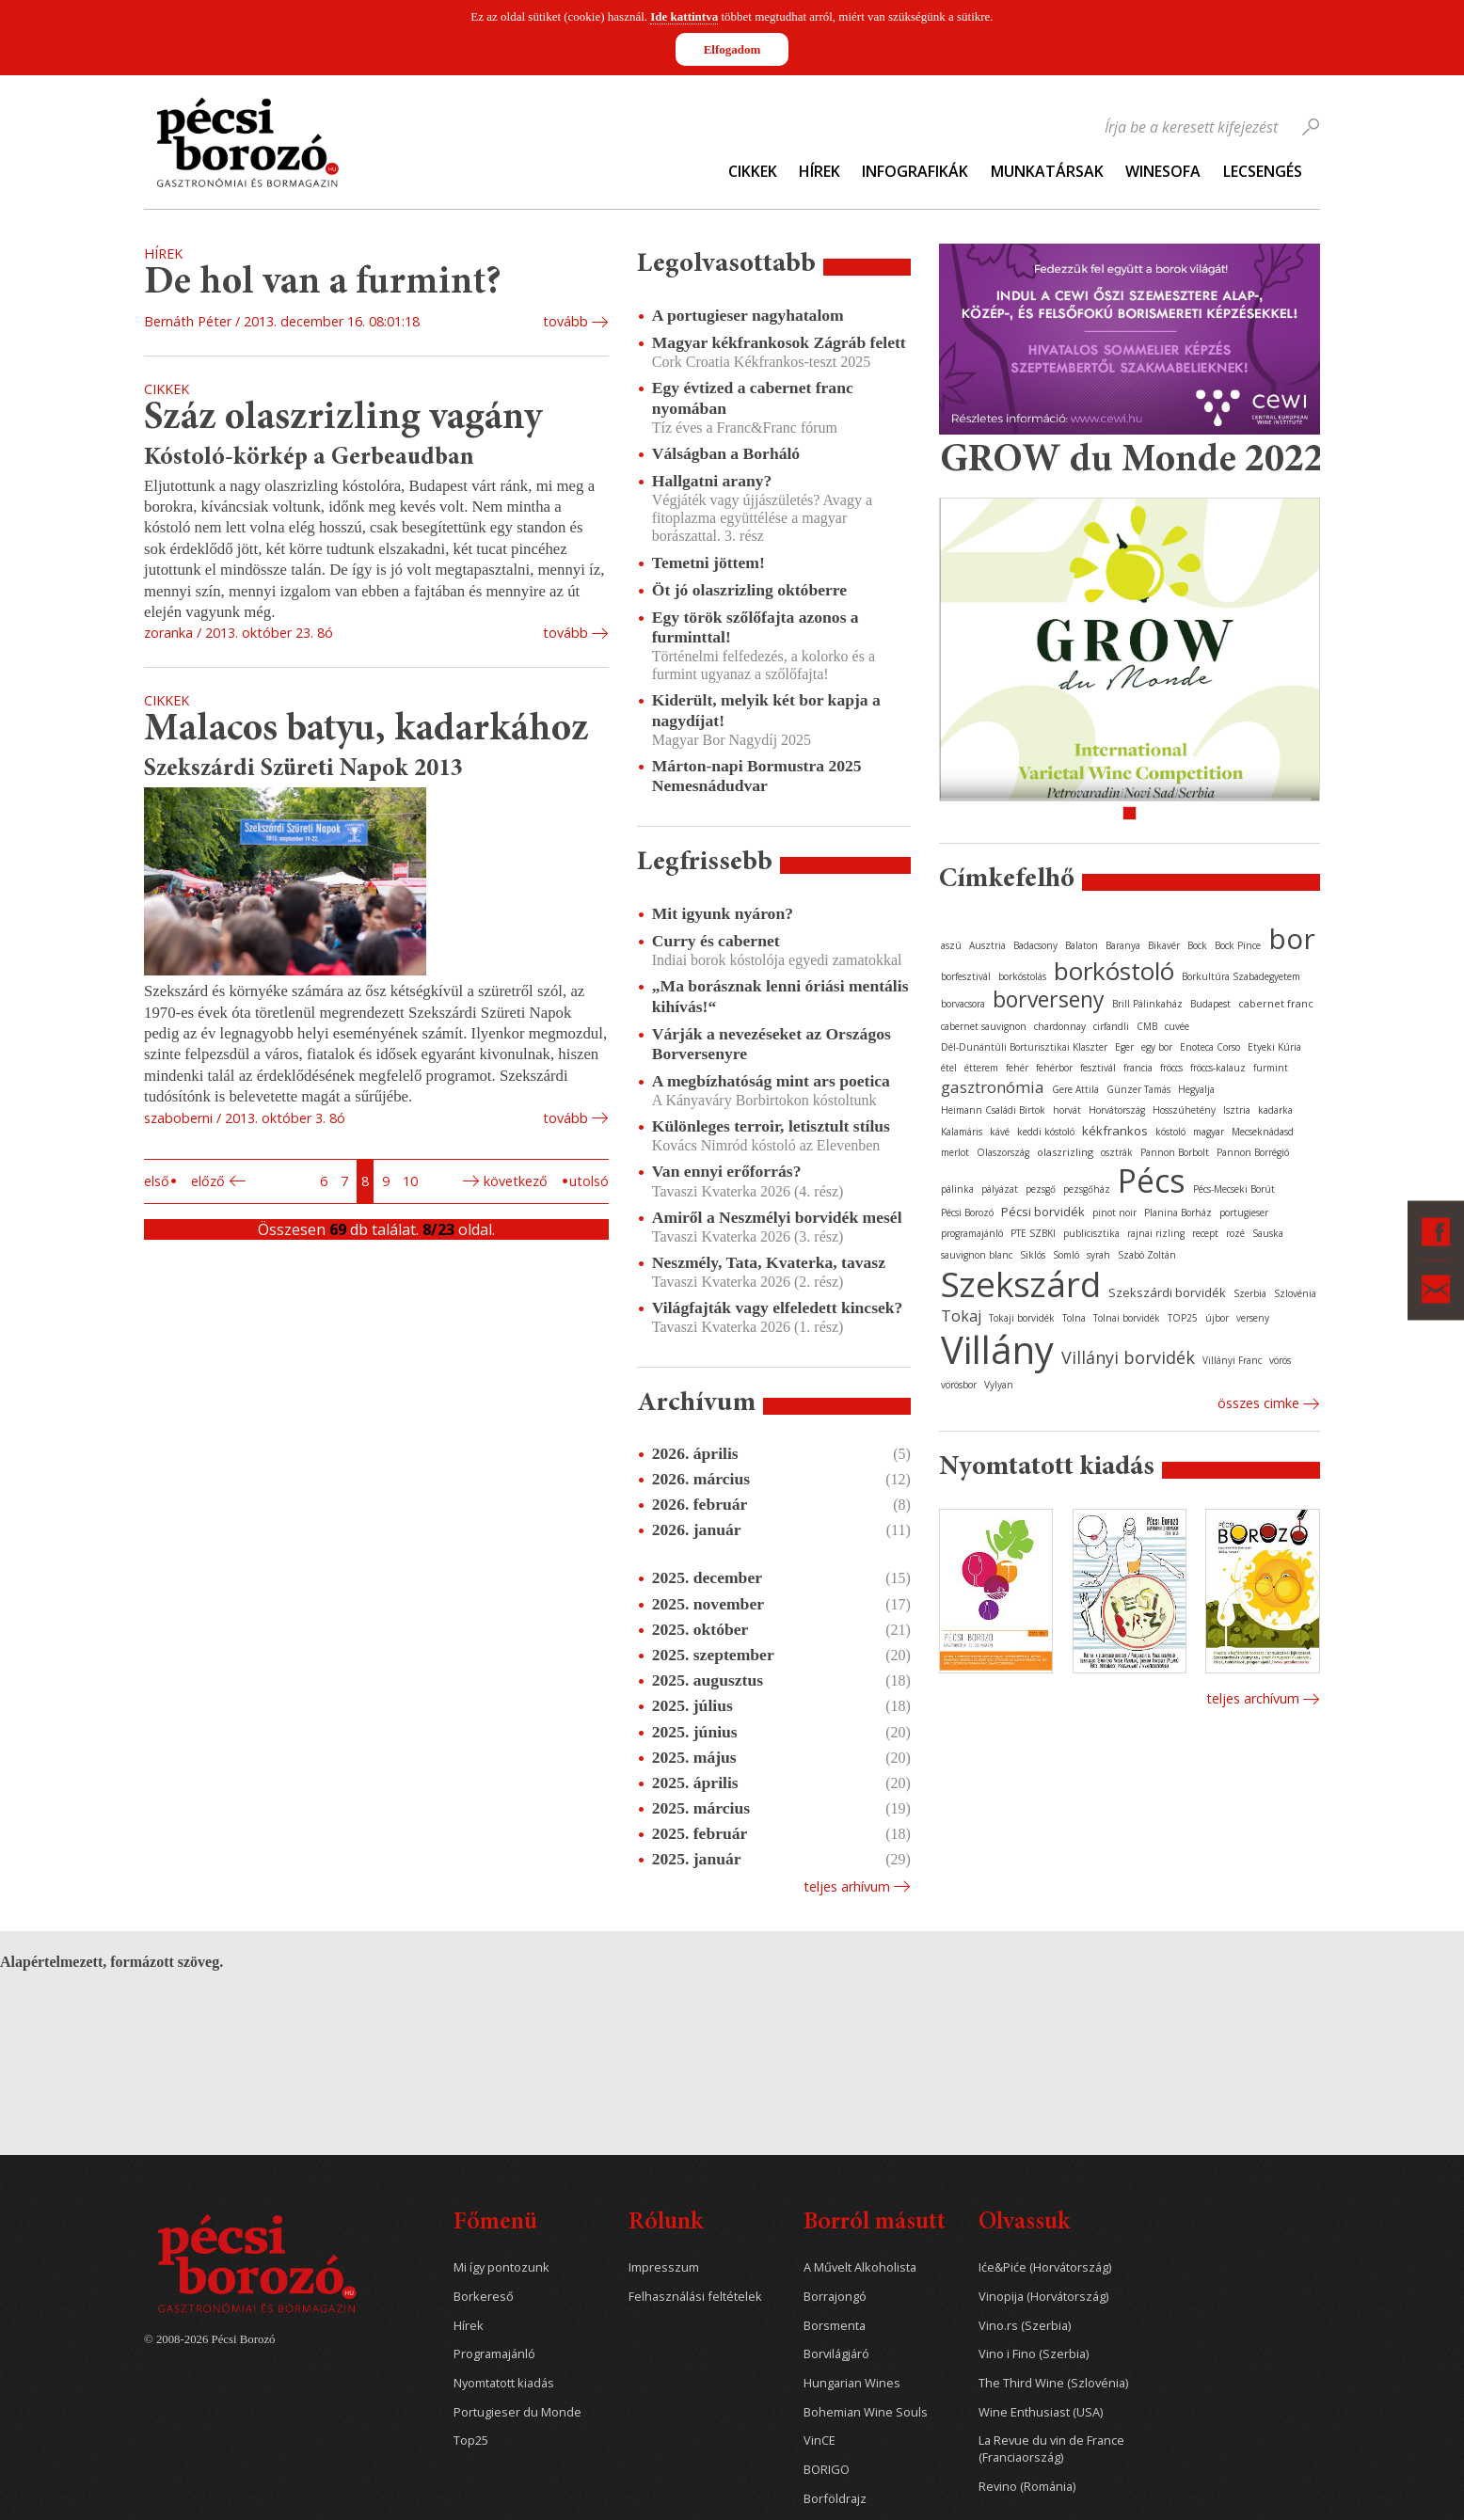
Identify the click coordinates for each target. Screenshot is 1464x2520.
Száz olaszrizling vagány (343, 419)
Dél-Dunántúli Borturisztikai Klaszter (1024, 1047)
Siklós (1032, 1254)
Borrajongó (835, 2297)
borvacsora (963, 1003)
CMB (1147, 1026)
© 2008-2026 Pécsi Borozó (209, 2339)
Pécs (1152, 1180)
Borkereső (484, 2297)
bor (1291, 938)
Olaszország (1003, 1152)
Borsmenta (835, 2326)
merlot (955, 1152)
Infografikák (915, 171)
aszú (951, 945)
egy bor (1156, 1047)
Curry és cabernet (716, 940)
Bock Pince (1238, 945)
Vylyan (998, 1384)
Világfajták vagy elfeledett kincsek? (777, 1307)
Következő (516, 1181)
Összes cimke (1258, 1403)
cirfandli (1111, 1026)
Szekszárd (1021, 1284)
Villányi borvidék (1128, 1357)
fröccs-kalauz (1218, 1067)
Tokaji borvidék (1022, 1317)
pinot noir (1114, 1212)
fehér (1017, 1067)
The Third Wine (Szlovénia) (1053, 2383)
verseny (1252, 1317)
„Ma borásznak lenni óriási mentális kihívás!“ (780, 995)
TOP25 (1183, 1317)
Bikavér (1164, 945)
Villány (997, 1349)
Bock (1197, 945)
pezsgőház (1086, 1189)
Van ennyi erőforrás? (727, 1171)
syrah (1098, 1254)
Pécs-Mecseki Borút (1234, 1189)
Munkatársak (1047, 171)
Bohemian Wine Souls (866, 2412)
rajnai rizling (1156, 1233)
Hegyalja (1196, 1089)
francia (1138, 1067)
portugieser (1243, 1212)
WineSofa (1163, 171)
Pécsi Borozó (967, 1212)
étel (949, 1067)
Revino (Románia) (1027, 2487)
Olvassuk (1024, 2223)
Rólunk (666, 2223)
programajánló (972, 1233)
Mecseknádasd (1263, 1131)
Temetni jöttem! (708, 562)
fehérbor (1054, 1067)
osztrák (1117, 1152)
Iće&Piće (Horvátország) (1045, 2267)
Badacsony (1035, 945)
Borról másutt (875, 2223)
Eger (1124, 1047)
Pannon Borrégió (1253, 1152)
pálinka (957, 1189)
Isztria (1236, 1110)
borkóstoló (1114, 971)
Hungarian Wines (852, 2383)
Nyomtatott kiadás (504, 2383)
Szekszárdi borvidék (1167, 1292)
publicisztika (1091, 1233)
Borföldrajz (835, 2499)
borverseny (1049, 999)
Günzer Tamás (1138, 1089)
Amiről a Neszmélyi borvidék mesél (777, 1217)
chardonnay (1060, 1026)
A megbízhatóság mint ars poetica (771, 1080)
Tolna (1074, 1317)
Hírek (819, 171)
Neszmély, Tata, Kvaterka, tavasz (768, 1262)
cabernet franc (1275, 1003)
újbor (1217, 1317)
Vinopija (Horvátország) (1043, 2297)
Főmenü (495, 2223)
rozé (1235, 1233)
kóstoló (1170, 1131)
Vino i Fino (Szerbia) (1034, 2354)
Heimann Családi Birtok (993, 1110)
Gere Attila (1075, 1089)
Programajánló (494, 2354)
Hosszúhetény (1184, 1110)
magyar (1208, 1131)
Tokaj (961, 1316)
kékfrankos (1115, 1130)
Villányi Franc (1232, 1360)
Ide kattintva (684, 16)
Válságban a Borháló (726, 453)
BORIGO (827, 2470)
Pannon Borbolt (1174, 1152)
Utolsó (589, 1181)
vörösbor (959, 1384)
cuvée (1177, 1026)
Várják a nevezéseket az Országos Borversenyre (771, 1043)
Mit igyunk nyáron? (722, 913)
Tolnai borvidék (1126, 1317)
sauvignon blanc (976, 1254)
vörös (1280, 1360)
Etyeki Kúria (1274, 1047)
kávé (1000, 1131)
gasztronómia (992, 1087)
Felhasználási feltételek (695, 2297)
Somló (1066, 1254)
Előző (208, 1181)
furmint (1270, 1067)
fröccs (1171, 1067)
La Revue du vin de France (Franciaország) (1051, 2449)
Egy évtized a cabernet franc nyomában (752, 397)
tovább (565, 321)
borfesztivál (966, 976)
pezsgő (1041, 1189)
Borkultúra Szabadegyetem (1241, 976)
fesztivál (1098, 1067)
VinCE (819, 2441)
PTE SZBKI (1033, 1233)
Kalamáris (961, 1131)
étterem (981, 1067)
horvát (1067, 1110)
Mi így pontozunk (501, 2267)
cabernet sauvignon (983, 1026)
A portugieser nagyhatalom (748, 315)
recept (1205, 1233)
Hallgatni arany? (712, 480)
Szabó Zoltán (1147, 1254)
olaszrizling (1065, 1152)
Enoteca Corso (1210, 1047)
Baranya (1123, 945)
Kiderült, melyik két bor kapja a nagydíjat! (766, 709)
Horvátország (1117, 1110)
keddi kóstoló (1045, 1131)
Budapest (1210, 1003)
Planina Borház (1178, 1212)
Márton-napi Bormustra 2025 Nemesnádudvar (757, 775)
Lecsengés (1262, 171)
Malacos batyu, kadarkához (366, 730)
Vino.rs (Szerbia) (1025, 2326)
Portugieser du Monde (517, 2412)
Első (156, 1181)
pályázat (999, 1189)
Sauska (1267, 1233)
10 (410, 1181)
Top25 (471, 2441)
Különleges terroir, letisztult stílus (771, 1126)
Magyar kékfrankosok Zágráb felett (779, 342)
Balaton (1081, 945)
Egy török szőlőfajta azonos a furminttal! (755, 627)
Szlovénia (1295, 1293)
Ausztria (987, 945)
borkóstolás (1022, 976)
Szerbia (1249, 1293)
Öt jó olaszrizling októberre (749, 589)
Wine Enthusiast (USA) (1041, 2412)
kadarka (1275, 1110)
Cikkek (752, 171)
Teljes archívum (1252, 1698)
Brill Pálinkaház (1147, 1003)
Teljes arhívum (847, 1886)
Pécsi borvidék (1043, 1211)
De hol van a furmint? (322, 283)
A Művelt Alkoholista (860, 2267)
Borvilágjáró (836, 2354)
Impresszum (664, 2267)
